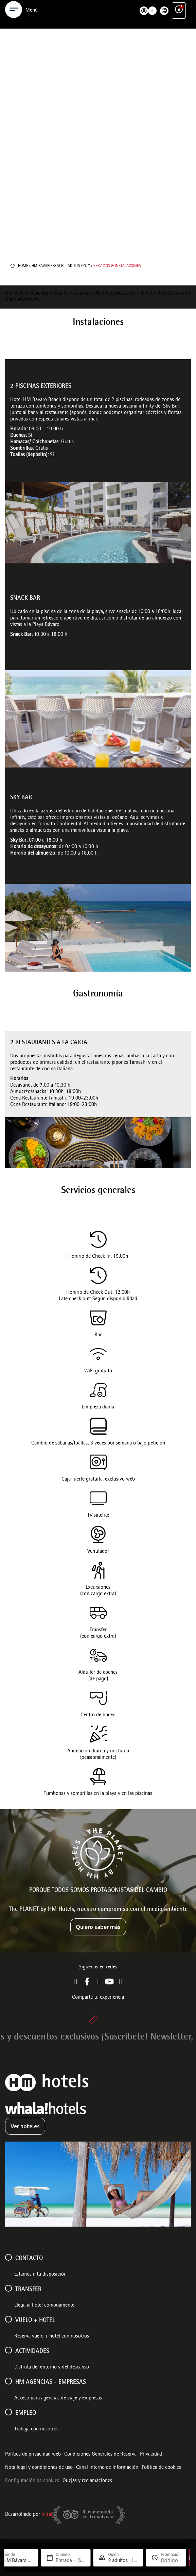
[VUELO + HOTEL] (8, 2319)
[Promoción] (170, 2560)
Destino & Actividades (146, 293)
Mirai (46, 2514)
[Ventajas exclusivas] (179, 27)
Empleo (25, 2413)
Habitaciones (109, 293)
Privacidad (151, 2454)
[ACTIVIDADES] (8, 2350)
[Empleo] (8, 2412)
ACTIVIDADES (32, 2351)
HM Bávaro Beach (24, 293)
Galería (12, 300)
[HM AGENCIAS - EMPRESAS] (8, 2381)
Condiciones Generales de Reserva (100, 2454)
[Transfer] (8, 2288)
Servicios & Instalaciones (69, 293)
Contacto (29, 300)
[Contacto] (8, 2257)
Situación (180, 293)
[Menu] (13, 27)
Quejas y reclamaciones (87, 2481)
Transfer (28, 2289)
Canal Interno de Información (107, 2468)
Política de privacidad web (33, 2454)
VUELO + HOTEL (35, 2320)
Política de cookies (161, 2468)
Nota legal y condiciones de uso (39, 2468)
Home (23, 266)
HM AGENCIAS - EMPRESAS (50, 2382)
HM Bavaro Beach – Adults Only (61, 266)
